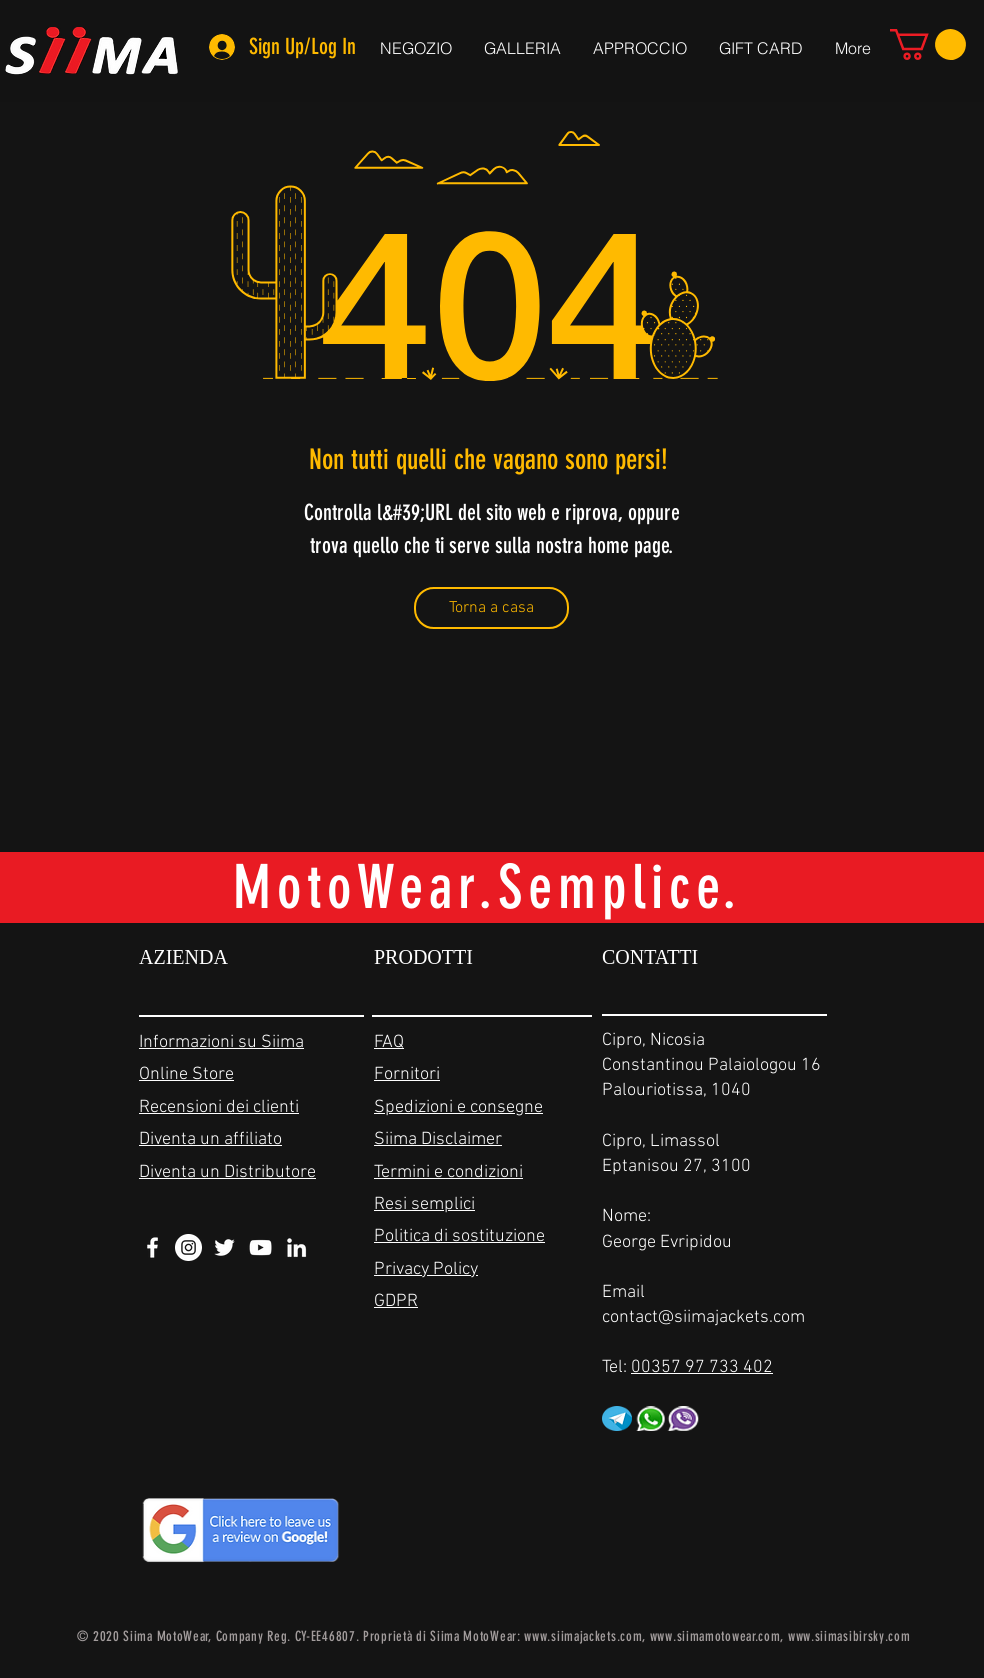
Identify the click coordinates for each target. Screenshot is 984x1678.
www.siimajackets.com (583, 1636)
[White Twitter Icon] (224, 1247)
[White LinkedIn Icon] (296, 1247)
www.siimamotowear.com (715, 1636)
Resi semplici (424, 1204)
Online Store (186, 1074)
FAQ (389, 1042)
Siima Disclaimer (438, 1139)
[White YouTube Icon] (260, 1247)
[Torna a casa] (491, 608)
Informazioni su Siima (221, 1042)
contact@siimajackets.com (703, 1317)
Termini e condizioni (448, 1172)
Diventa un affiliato (210, 1139)
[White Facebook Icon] (152, 1247)
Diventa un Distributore (227, 1172)
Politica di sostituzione (459, 1236)
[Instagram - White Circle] (188, 1247)
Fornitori (407, 1074)
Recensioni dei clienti (219, 1107)
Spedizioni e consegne (458, 1107)
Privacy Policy (426, 1269)
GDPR (396, 1301)
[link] (928, 44)
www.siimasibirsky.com (849, 1636)
